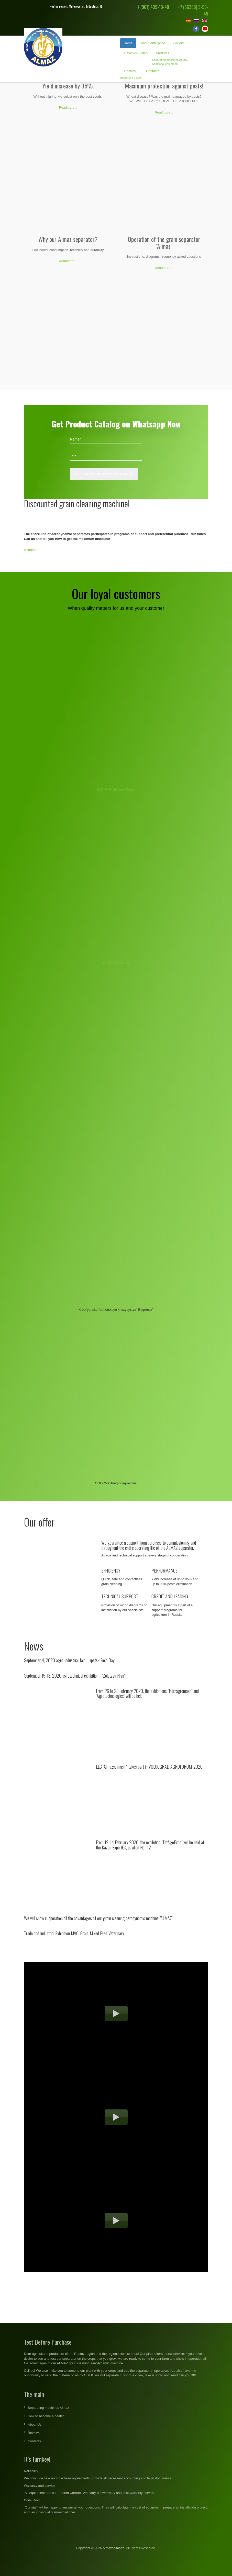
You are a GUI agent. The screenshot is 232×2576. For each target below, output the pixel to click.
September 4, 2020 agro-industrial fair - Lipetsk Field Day (69, 1660)
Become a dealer (131, 77)
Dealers (130, 71)
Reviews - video (136, 53)
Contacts (152, 71)
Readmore (32, 550)
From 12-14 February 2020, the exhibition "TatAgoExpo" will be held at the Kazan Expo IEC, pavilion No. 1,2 (150, 1845)
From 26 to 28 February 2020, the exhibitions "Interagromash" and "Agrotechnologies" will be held (147, 1693)
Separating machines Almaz (48, 2408)
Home (128, 43)
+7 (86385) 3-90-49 (193, 10)
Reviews (34, 2433)
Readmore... (68, 107)
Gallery (178, 43)
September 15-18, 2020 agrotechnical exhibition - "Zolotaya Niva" (74, 1675)
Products (162, 53)
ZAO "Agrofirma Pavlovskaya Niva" (116, 1136)
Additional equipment (165, 63)
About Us (34, 2424)
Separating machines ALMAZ (170, 59)
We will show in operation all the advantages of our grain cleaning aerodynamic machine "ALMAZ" (98, 1918)
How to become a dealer (46, 2416)
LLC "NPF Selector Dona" (116, 789)
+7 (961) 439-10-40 (152, 7)
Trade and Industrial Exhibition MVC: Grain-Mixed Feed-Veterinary (74, 1933)
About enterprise (153, 43)
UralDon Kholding (116, 963)
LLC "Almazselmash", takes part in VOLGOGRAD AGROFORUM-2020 (149, 1766)
